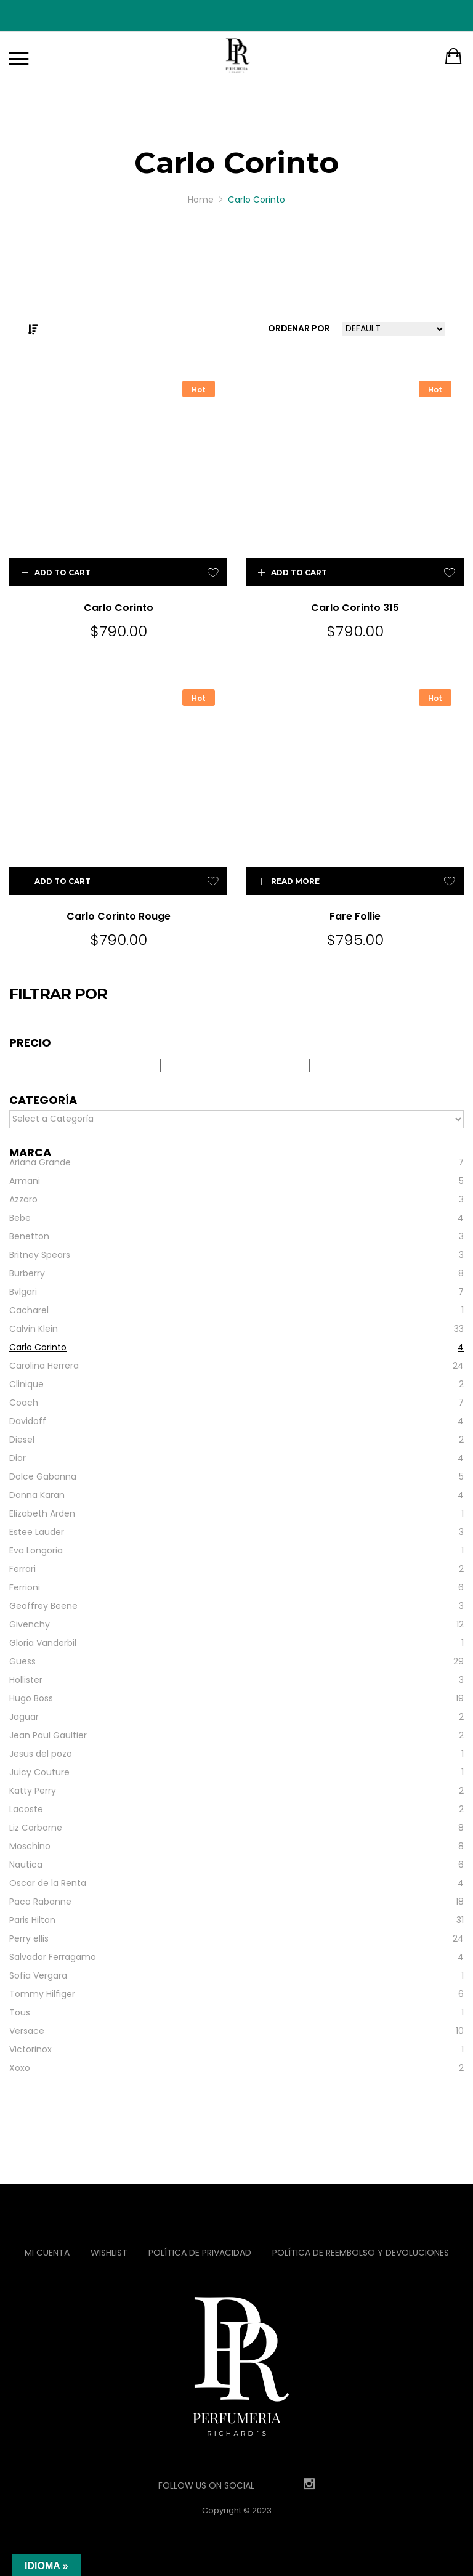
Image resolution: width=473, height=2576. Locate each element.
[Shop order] (393, 329)
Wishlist (109, 2252)
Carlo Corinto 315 (355, 608)
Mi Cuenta (47, 2252)
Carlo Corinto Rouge (119, 916)
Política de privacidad (199, 2252)
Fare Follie (355, 916)
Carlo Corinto (118, 608)
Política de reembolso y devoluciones (360, 2252)
